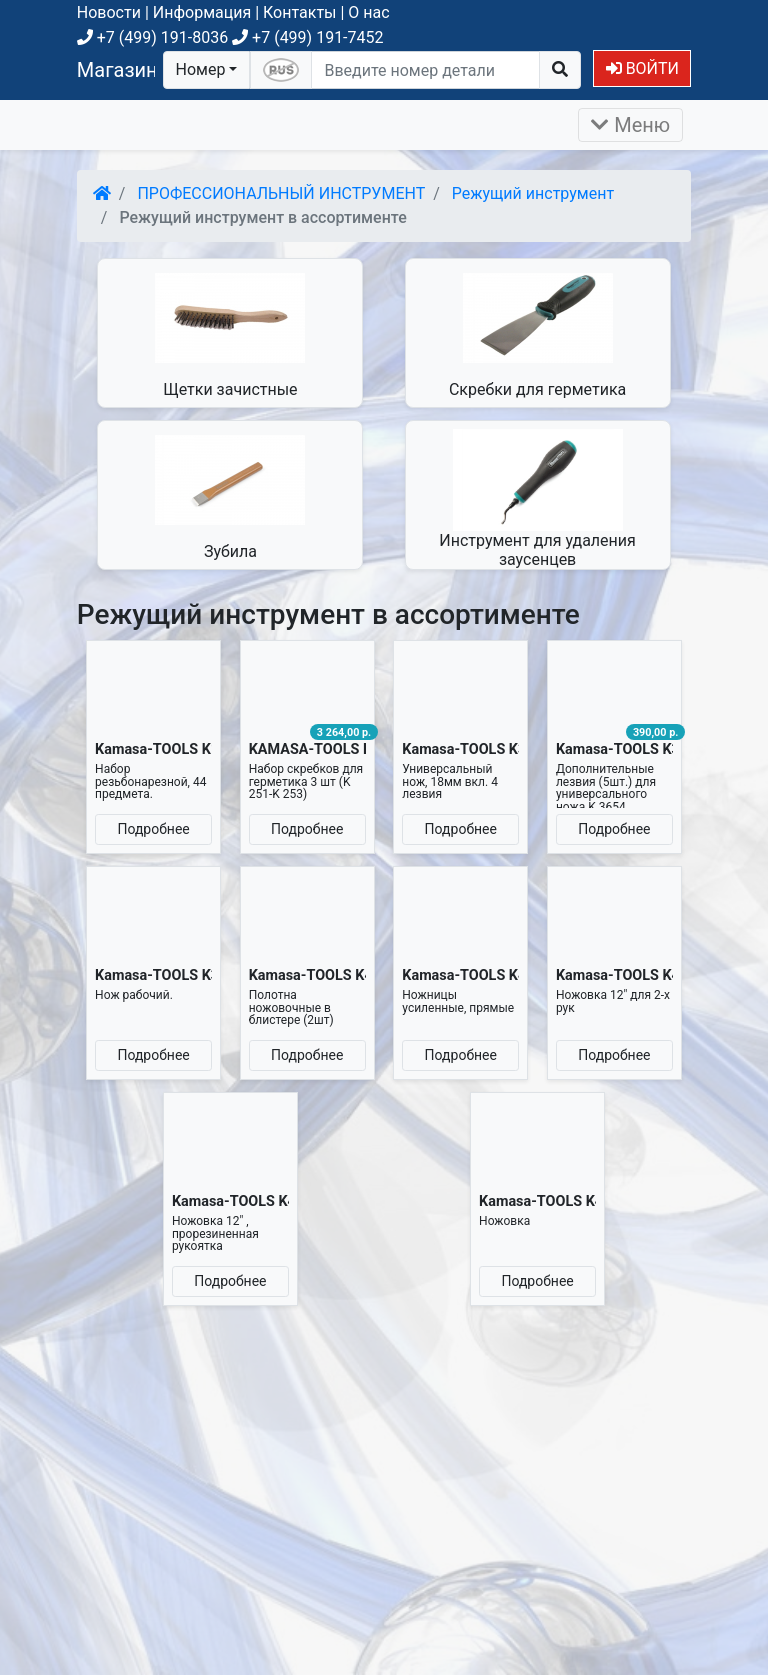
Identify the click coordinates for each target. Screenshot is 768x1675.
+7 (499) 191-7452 (307, 37)
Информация (202, 12)
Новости (109, 12)
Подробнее (153, 829)
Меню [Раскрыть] (630, 125)
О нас (368, 12)
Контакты (299, 12)
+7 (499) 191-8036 (152, 37)
